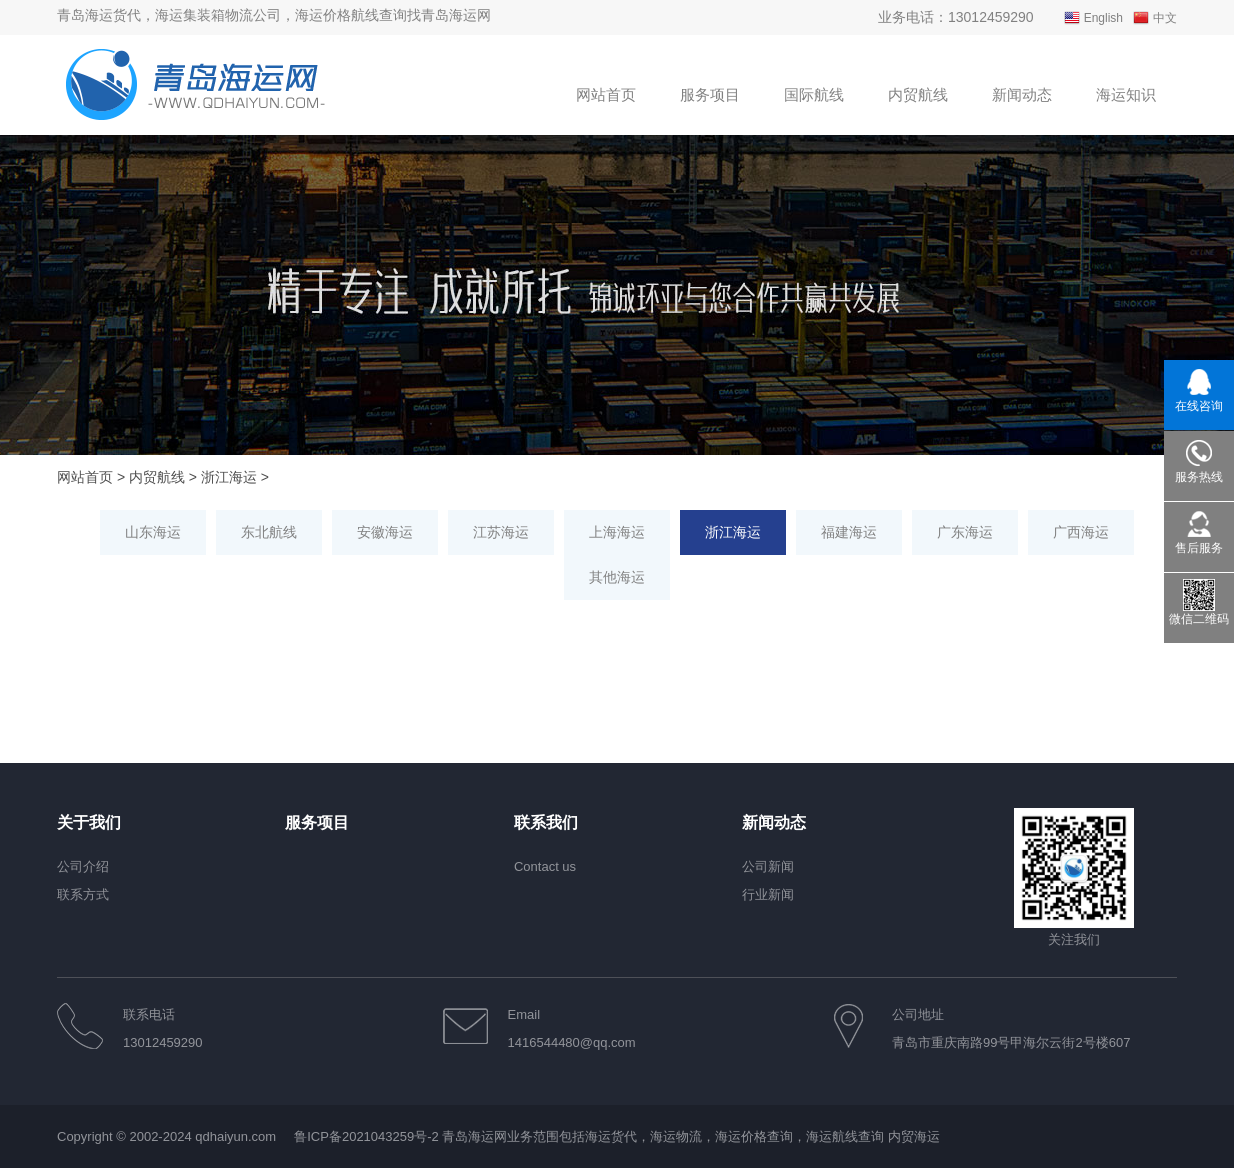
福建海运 (849, 532)
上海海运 (617, 532)
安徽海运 (385, 532)
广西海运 (1081, 532)
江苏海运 (501, 532)
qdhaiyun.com (235, 1136)
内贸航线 (157, 477)
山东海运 (153, 532)
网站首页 (85, 477)
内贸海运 (914, 1136)
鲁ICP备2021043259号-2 (366, 1136)
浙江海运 (229, 477)
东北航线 (269, 532)
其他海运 (617, 577)
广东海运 (965, 532)
